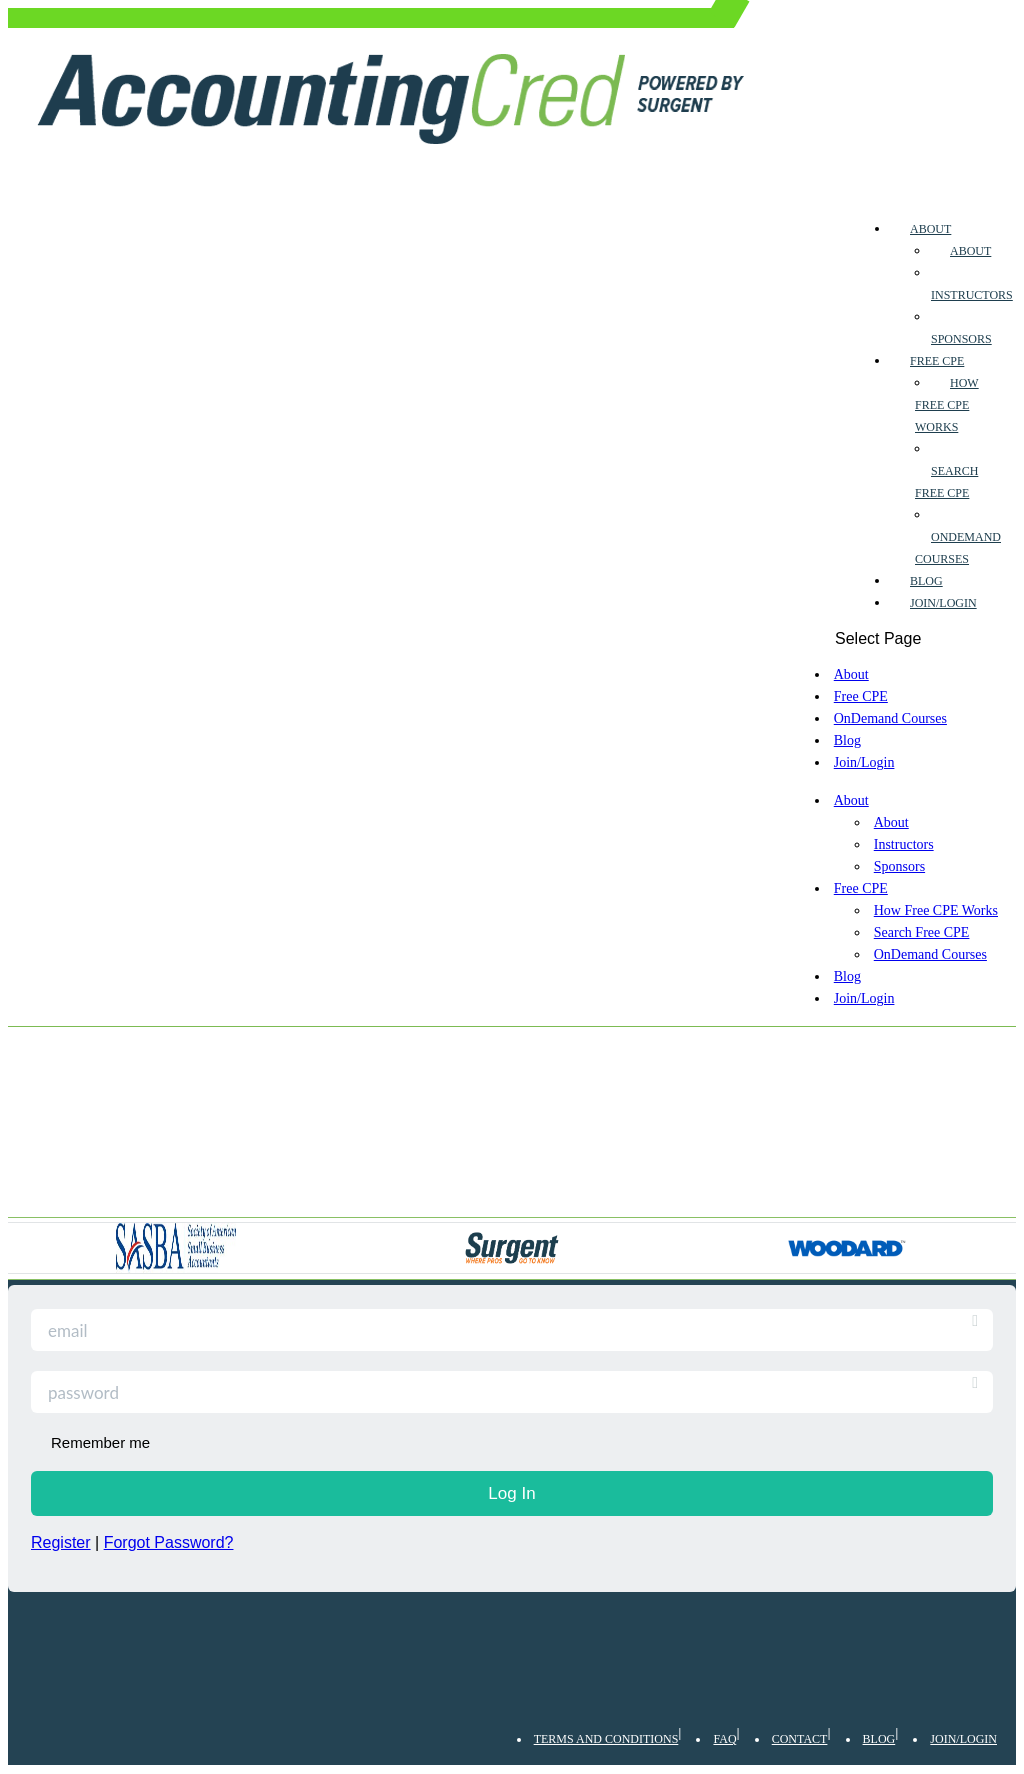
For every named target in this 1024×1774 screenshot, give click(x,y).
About (930, 229)
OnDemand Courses (890, 718)
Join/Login (943, 603)
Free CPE (937, 361)
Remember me (100, 1442)
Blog (926, 581)
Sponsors (961, 339)
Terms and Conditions (606, 1739)
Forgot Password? (169, 1542)
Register (61, 1542)
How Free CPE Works (947, 405)
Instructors (972, 295)
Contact (800, 1739)
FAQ (724, 1739)
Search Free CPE (922, 932)
